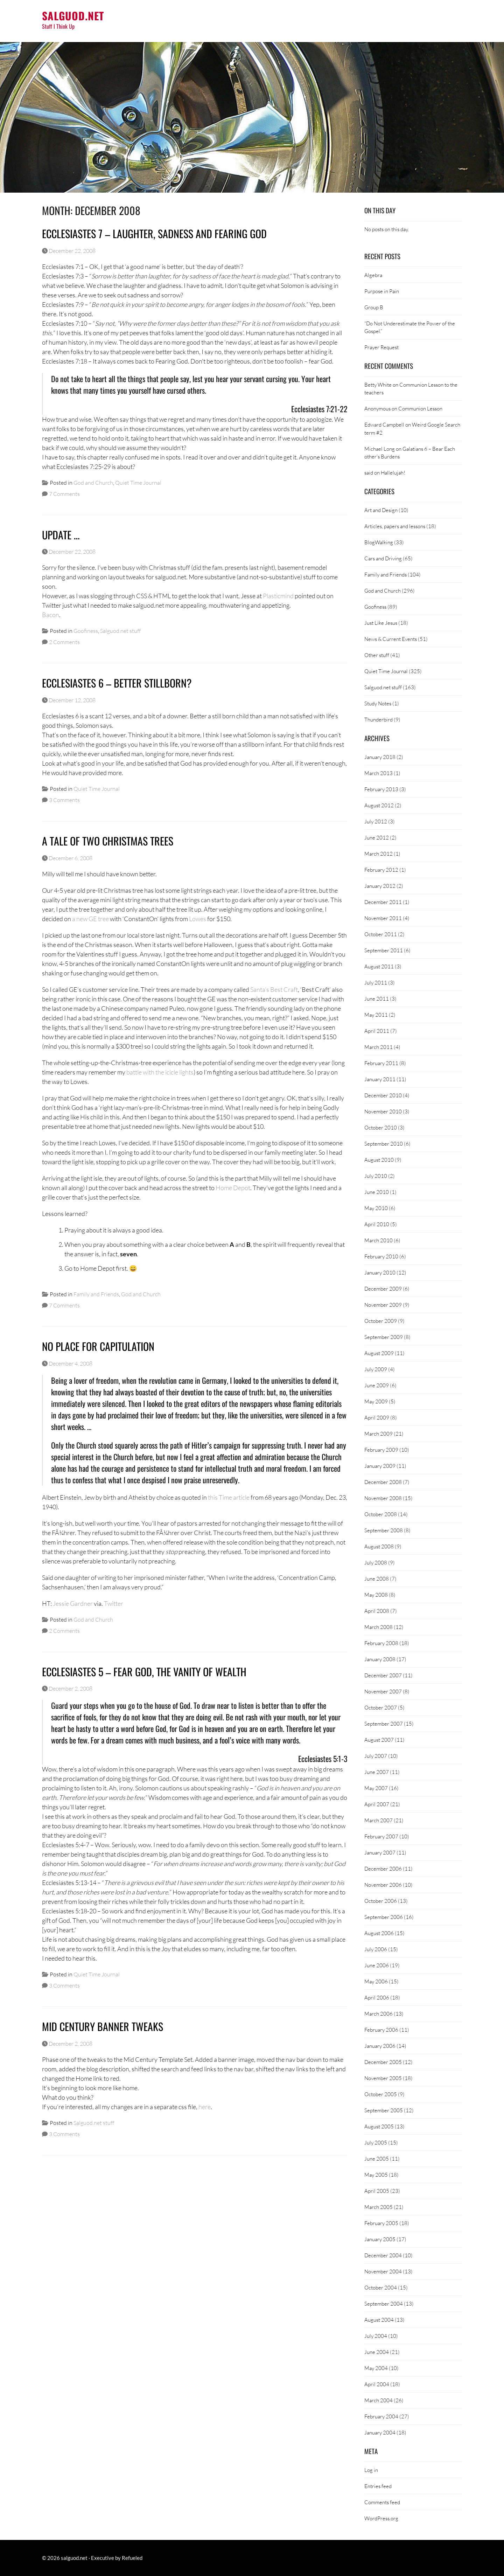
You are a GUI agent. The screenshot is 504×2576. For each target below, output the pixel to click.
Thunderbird (378, 719)
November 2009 (383, 1304)
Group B (373, 307)
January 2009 (380, 1466)
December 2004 (383, 2255)
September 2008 (383, 1530)
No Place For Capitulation (98, 1346)
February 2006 (381, 2029)
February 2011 (381, 1063)
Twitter (113, 1603)
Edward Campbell (384, 424)
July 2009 (375, 1369)
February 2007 (381, 1836)
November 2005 (383, 2078)
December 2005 (383, 2062)
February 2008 (381, 1643)
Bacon (50, 615)
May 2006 (376, 1981)
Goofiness (86, 630)
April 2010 (376, 1224)
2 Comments (64, 641)
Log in (371, 2470)
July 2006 (375, 1949)
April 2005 (376, 2191)
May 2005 (376, 2174)
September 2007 (383, 1723)
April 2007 (376, 1804)
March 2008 (378, 1627)
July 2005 (375, 2142)
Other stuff (376, 655)
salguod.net (73, 15)
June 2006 (376, 1965)
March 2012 (378, 853)
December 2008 (383, 1482)
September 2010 (383, 1143)
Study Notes (377, 703)
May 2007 (376, 1788)
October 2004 (380, 2287)
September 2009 (383, 1337)
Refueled (132, 2558)
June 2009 (376, 1385)
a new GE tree (90, 919)
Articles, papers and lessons (394, 526)
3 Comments (64, 799)
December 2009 (383, 1288)
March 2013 (378, 773)
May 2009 (376, 1401)
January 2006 (380, 2046)
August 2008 (379, 1546)
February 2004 (381, 2416)
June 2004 (376, 2352)
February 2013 (381, 789)
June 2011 (376, 998)
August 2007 (379, 1739)
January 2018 (380, 757)
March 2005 (378, 2207)
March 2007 (378, 1820)
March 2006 (378, 2013)
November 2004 (383, 2271)
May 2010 (376, 1208)
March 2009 (378, 1433)
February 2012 (381, 869)
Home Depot (233, 1188)
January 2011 (380, 1079)
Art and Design (381, 510)
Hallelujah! (393, 472)
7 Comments (64, 493)
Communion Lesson (420, 408)
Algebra (373, 275)
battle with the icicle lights (160, 1072)
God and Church (93, 482)
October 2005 (380, 2094)
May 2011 (376, 1014)
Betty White (378, 384)
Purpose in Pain (381, 291)
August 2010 (379, 1159)
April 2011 (376, 1031)
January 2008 (380, 1659)
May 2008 (376, 1594)
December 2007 (383, 1675)
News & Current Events (390, 639)
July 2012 (375, 821)
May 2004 (376, 2368)
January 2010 (380, 1272)
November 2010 (383, 1111)
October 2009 (380, 1321)
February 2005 (381, 2223)
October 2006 (380, 1901)
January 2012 (380, 886)
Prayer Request (381, 347)
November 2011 (383, 918)
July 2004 (375, 2336)
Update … (61, 535)
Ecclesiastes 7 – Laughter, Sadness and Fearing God (154, 233)
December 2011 (383, 902)
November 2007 (383, 1691)
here (204, 2107)
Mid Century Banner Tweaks (102, 2026)
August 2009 (379, 1353)
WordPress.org (381, 2518)
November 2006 (383, 1884)
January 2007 (380, 1852)
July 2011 (375, 982)
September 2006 (383, 1917)
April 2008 (376, 1611)
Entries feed (378, 2486)
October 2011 (380, 934)
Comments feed (382, 2502)
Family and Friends (96, 1294)
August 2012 (379, 805)
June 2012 (376, 837)
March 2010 (378, 1240)
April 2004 (376, 2384)
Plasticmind (278, 596)
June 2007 (376, 1772)
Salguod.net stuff (120, 630)
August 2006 (379, 1933)
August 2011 (379, 966)
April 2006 (376, 1997)
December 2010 (383, 1095)
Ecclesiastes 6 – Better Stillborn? (117, 683)
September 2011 (383, 950)
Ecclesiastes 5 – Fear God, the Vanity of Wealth (144, 1671)
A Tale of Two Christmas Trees (107, 841)
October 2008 (380, 1514)
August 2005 (379, 2126)
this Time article (229, 1497)
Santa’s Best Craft (274, 989)
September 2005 (383, 2110)
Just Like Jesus (380, 623)
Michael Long (379, 449)
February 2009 (381, 1449)
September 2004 (383, 2303)
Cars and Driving (383, 558)
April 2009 (376, 1417)
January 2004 (380, 2432)
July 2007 (375, 1756)
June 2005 (376, 2158)
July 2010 (375, 1176)
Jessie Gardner (73, 1603)
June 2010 (376, 1192)
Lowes (197, 919)
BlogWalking (378, 542)
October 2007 (380, 1707)
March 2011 (378, 1047)
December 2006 (383, 1868)
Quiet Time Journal (138, 482)
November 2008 (383, 1498)
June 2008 (376, 1578)
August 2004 (379, 2319)
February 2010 (381, 1256)
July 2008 (375, 1562)
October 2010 (380, 1127)
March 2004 (378, 2400)
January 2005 (380, 2239)
